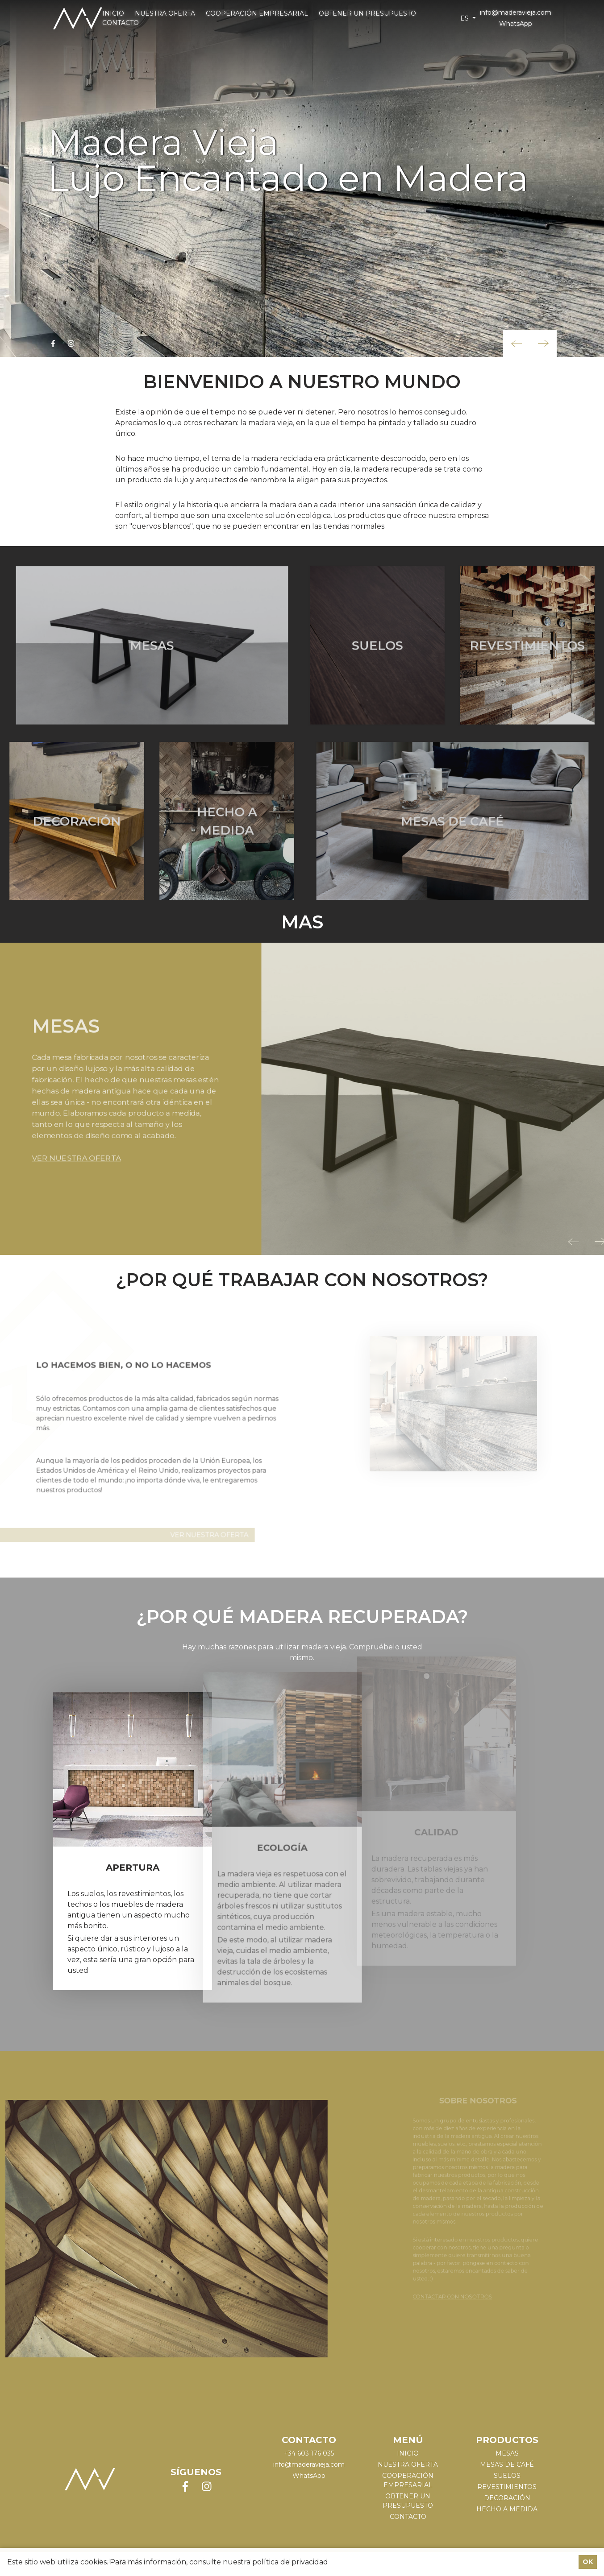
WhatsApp (515, 24)
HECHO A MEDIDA (506, 2515)
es (465, 18)
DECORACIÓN (507, 2504)
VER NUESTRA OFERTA (69, 1139)
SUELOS (507, 2482)
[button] (516, 343)
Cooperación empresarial (257, 13)
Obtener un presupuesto (367, 13)
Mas (302, 927)
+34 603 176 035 (309, 2460)
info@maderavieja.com (515, 12)
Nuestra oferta (165, 13)
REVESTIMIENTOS (507, 2493)
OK (588, 2562)
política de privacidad (290, 2562)
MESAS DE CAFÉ (507, 2471)
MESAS (507, 2460)
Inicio (113, 13)
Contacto (120, 23)
